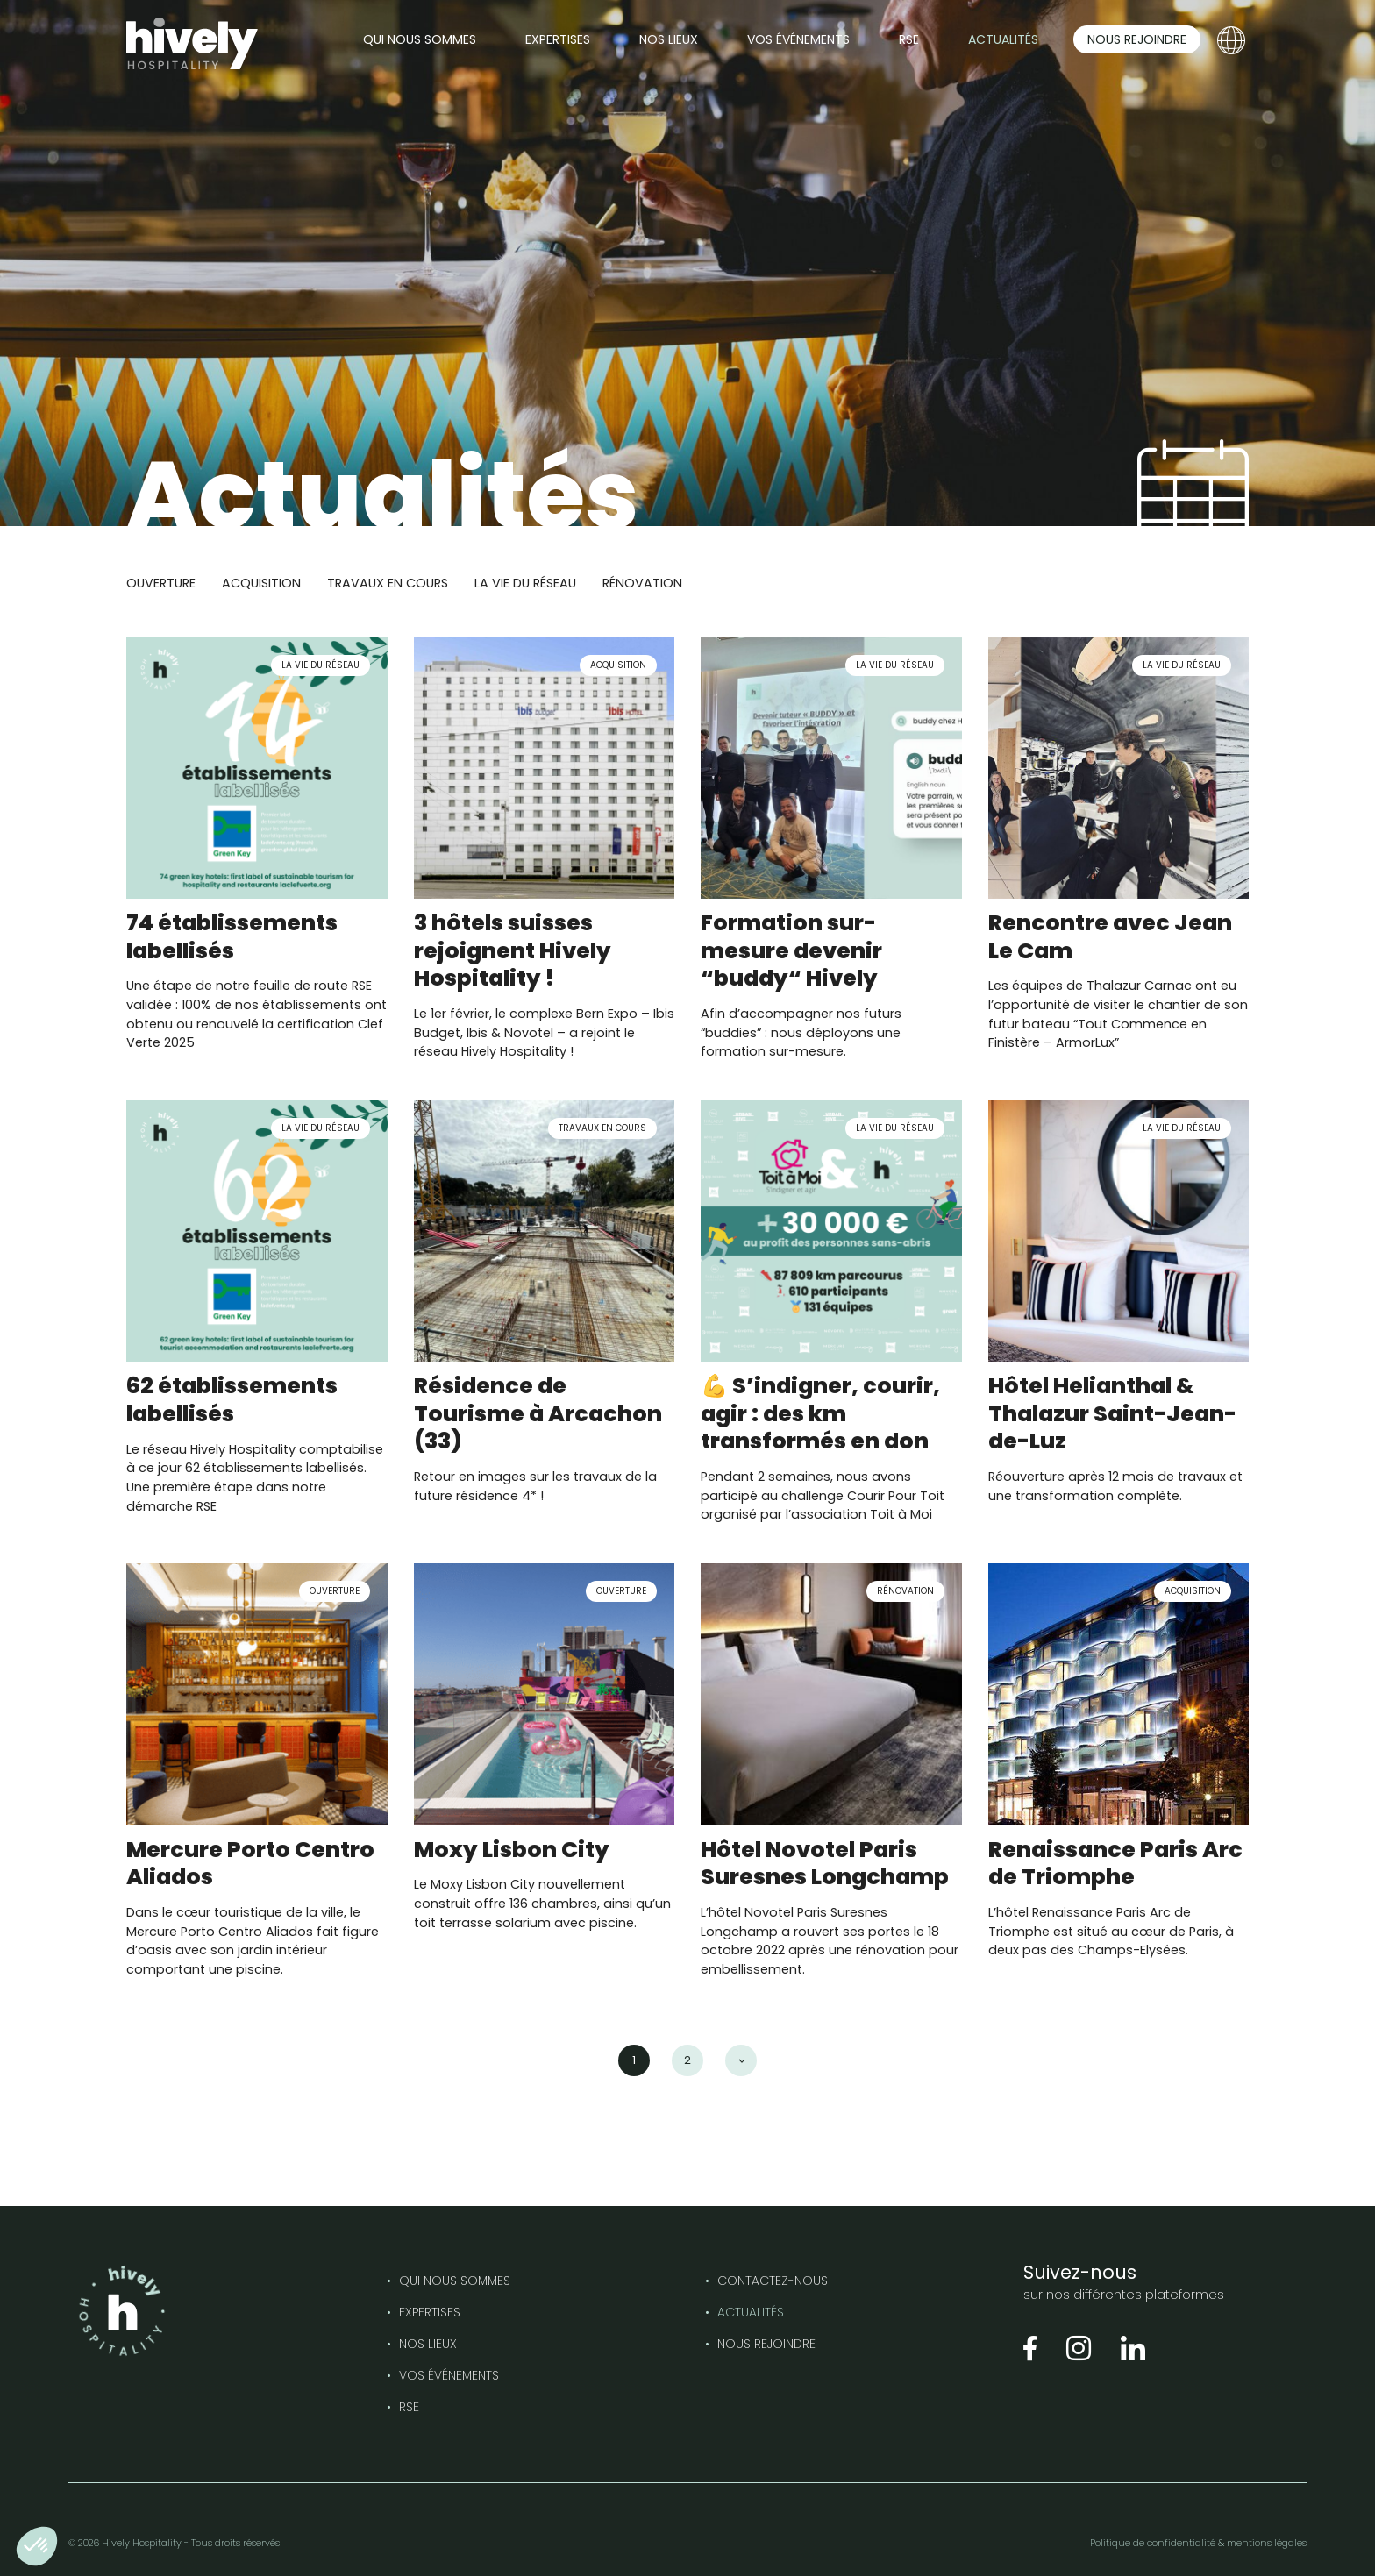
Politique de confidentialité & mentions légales (1198, 2543)
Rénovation (642, 583)
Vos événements (449, 2375)
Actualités (750, 2312)
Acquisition (261, 583)
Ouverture (161, 583)
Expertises (429, 2312)
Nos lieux (428, 2343)
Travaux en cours (387, 583)
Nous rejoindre (766, 2343)
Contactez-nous (772, 2280)
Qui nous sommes (454, 2280)
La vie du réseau (525, 583)
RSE (409, 2407)
